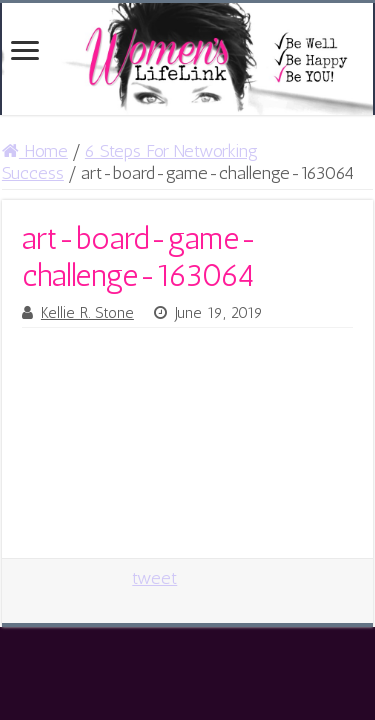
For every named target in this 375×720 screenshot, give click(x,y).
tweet (154, 578)
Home (35, 151)
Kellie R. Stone (87, 313)
